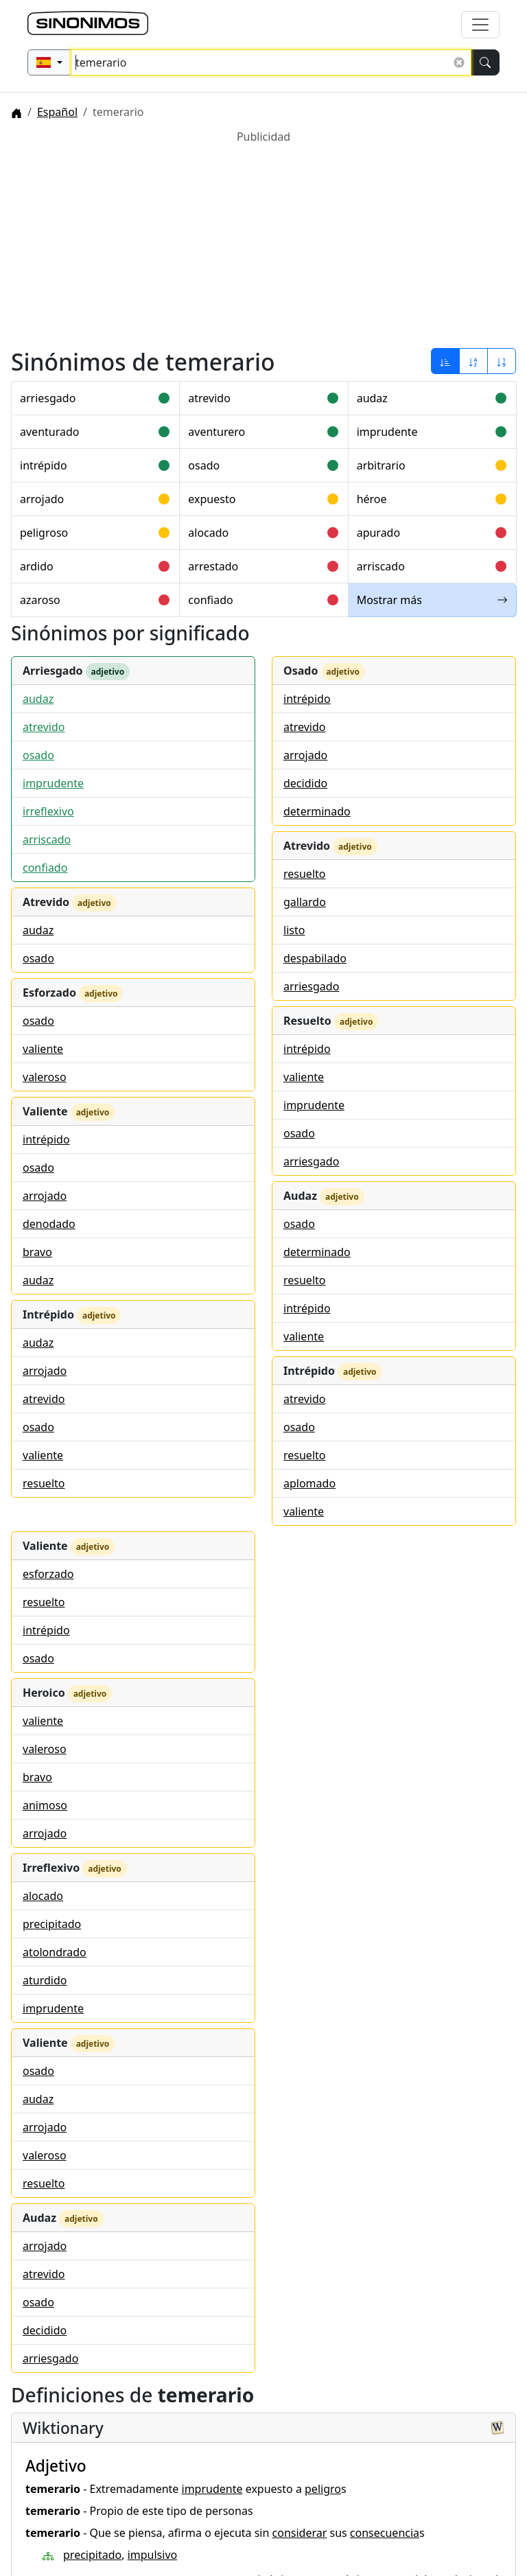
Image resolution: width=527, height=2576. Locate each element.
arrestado (213, 566)
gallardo (304, 901)
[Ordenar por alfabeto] (473, 361)
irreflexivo (48, 811)
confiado (210, 599)
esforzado (48, 1573)
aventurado (49, 431)
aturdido (45, 1980)
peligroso (44, 532)
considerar (299, 2532)
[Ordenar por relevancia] (445, 361)
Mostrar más (432, 599)
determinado (317, 811)
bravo (37, 1252)
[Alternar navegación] (480, 24)
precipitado (52, 1923)
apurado (379, 532)
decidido (305, 783)
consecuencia (384, 2532)
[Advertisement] (263, 241)
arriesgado (47, 398)
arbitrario (381, 465)
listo (294, 930)
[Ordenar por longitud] (501, 361)
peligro (323, 2488)
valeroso (45, 1076)
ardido (37, 566)
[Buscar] (485, 62)
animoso (45, 1805)
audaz (372, 398)
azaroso (40, 599)
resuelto (44, 1483)
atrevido (209, 398)
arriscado (381, 566)
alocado (208, 532)
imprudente (387, 431)
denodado (49, 1223)
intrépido (43, 465)
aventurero (216, 431)
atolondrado (54, 1952)
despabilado (315, 958)
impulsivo (153, 2554)
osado (204, 465)
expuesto (211, 499)
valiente (43, 1048)
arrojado (42, 499)
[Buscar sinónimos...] (271, 62)
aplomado (309, 1483)
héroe (372, 499)
